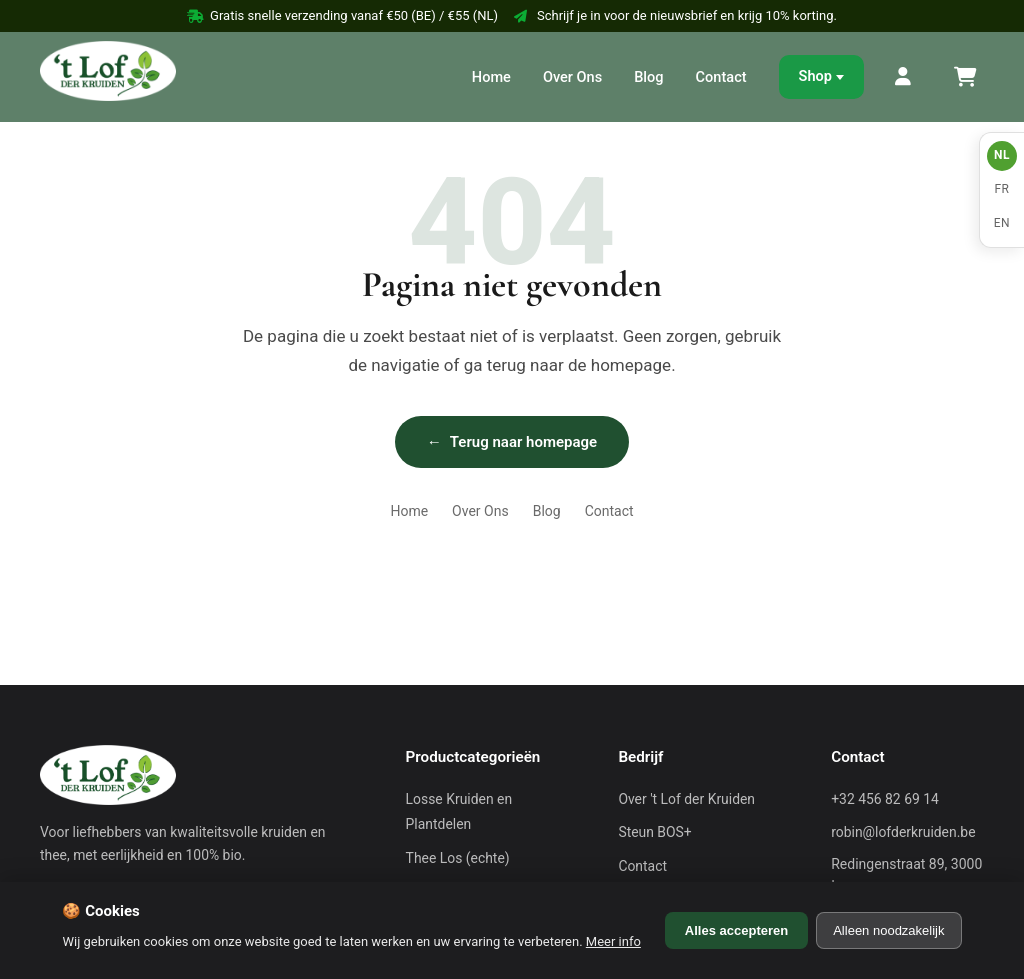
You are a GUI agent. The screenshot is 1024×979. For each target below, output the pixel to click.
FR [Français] (1001, 189)
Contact (721, 77)
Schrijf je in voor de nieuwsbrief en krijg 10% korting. (675, 15)
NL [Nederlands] (1002, 155)
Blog (648, 77)
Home (491, 77)
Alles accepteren (736, 930)
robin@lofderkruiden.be (903, 832)
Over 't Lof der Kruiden (686, 799)
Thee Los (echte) (458, 858)
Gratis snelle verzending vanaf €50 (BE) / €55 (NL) (342, 15)
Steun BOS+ (654, 832)
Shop (815, 76)
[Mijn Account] (904, 77)
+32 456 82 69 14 (885, 799)
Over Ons (572, 77)
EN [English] (1002, 223)
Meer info (613, 941)
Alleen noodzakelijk (888, 930)
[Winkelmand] (964, 77)
